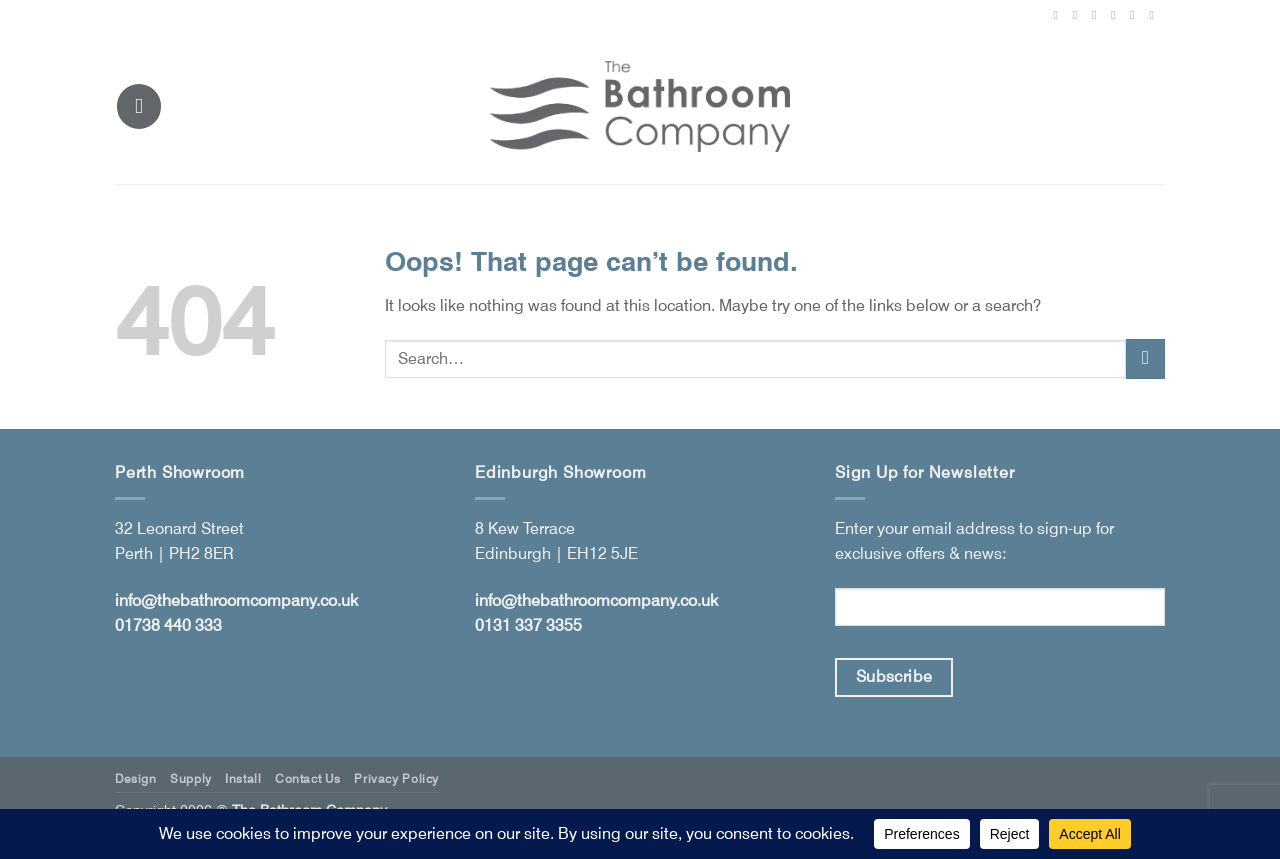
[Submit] (1145, 358)
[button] (139, 106)
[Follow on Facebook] (1059, 15)
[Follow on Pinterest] (1117, 15)
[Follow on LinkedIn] (1136, 15)
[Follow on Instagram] (1079, 15)
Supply (191, 778)
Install (243, 778)
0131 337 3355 (528, 625)
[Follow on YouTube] (1155, 15)
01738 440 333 (168, 625)
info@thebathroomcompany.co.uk (236, 600)
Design (136, 778)
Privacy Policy (396, 778)
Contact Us (308, 778)
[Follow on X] (1098, 15)
